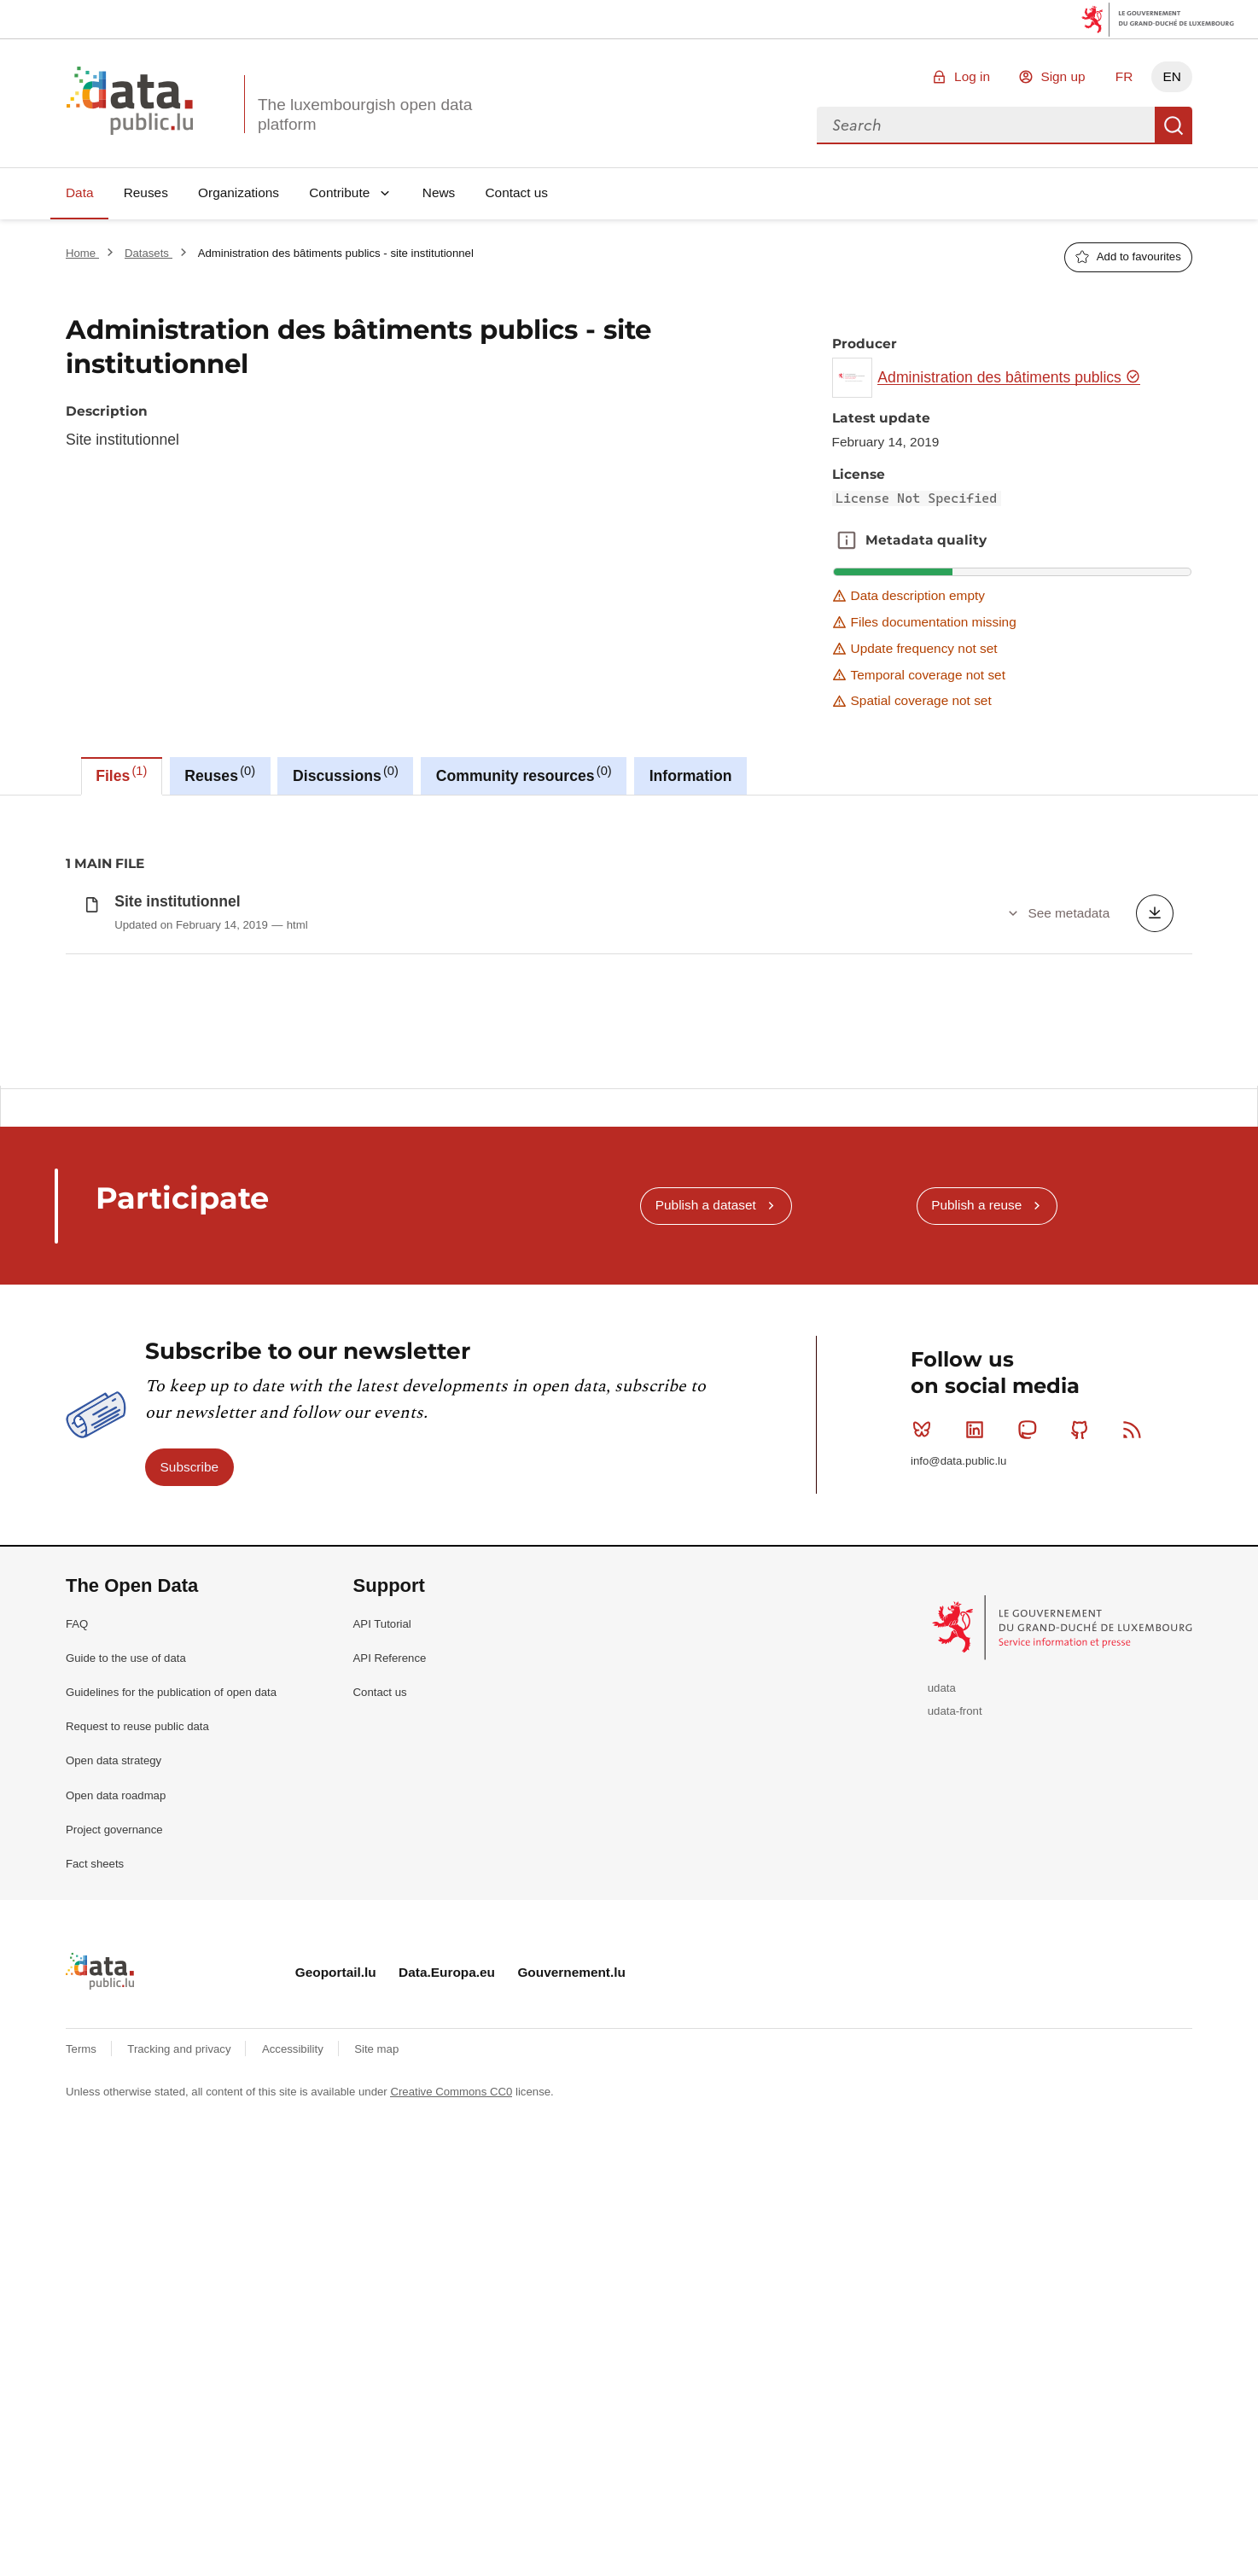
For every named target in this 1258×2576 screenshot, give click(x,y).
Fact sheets (95, 2222)
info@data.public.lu (958, 1819)
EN (1171, 76)
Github (1083, 1788)
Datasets (148, 253)
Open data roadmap (116, 2154)
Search (1173, 125)
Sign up (1062, 76)
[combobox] (986, 125)
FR (1124, 76)
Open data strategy (113, 2119)
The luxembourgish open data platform (365, 114)
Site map (376, 2407)
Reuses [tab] (219, 774)
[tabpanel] (629, 941)
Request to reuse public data (137, 2085)
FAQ (77, 1982)
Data (80, 192)
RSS (1135, 1788)
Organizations (238, 192)
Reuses (146, 192)
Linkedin (978, 1788)
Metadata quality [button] (846, 540)
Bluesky (926, 1788)
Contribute (339, 192)
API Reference (390, 2016)
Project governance (114, 2188)
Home (82, 253)
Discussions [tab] (346, 774)
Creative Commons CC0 (451, 2450)
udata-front (955, 2070)
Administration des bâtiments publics (1008, 377)
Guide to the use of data (126, 2016)
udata (942, 2047)
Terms (83, 2407)
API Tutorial (382, 1982)
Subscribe (189, 1825)
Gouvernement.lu (571, 2330)
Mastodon (1030, 1788)
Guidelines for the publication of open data (171, 2050)
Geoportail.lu (335, 2330)
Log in (972, 76)
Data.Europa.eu (447, 2330)
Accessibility (294, 2407)
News (438, 192)
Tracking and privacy (180, 2407)
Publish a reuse (976, 1564)
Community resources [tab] (524, 774)
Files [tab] (121, 774)
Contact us (516, 192)
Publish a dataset (705, 1564)
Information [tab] (690, 775)
